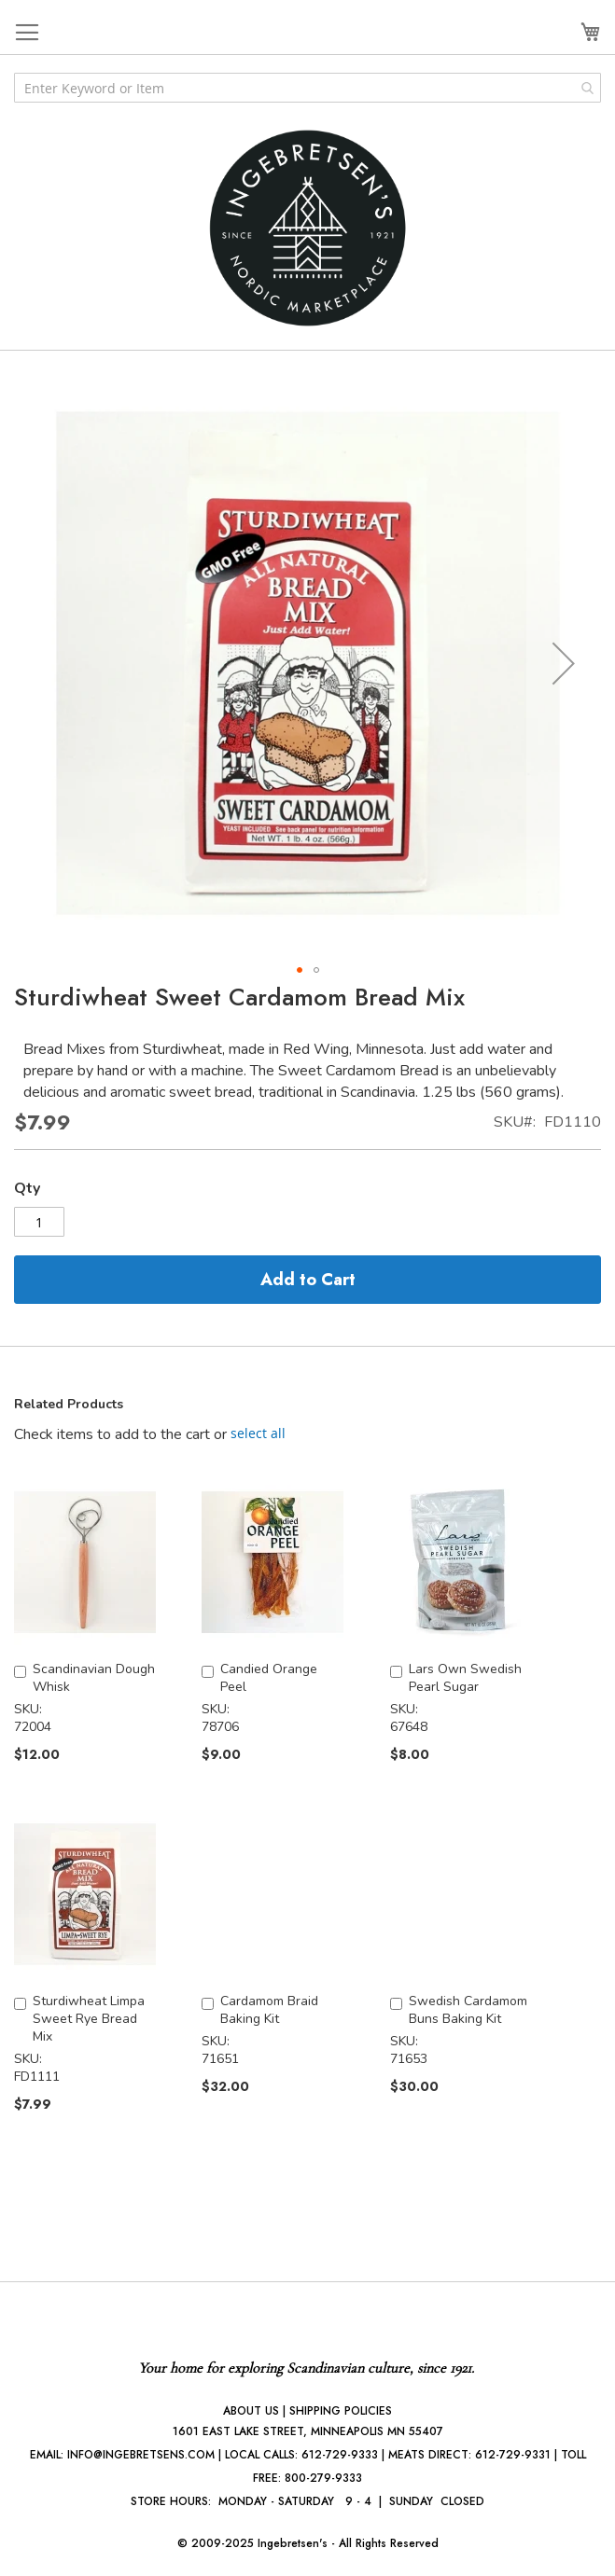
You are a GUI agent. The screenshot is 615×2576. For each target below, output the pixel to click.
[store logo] (308, 228)
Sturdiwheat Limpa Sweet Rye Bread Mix (89, 2018)
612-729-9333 (339, 2454)
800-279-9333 (323, 2478)
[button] (563, 662)
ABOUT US (251, 2411)
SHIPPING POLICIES (340, 2411)
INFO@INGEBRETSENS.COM (141, 2454)
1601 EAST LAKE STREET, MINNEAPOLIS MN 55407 (308, 2431)
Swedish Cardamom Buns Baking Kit (468, 2010)
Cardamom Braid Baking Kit (269, 2010)
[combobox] (307, 88)
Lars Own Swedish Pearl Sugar (465, 1678)
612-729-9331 (513, 2454)
